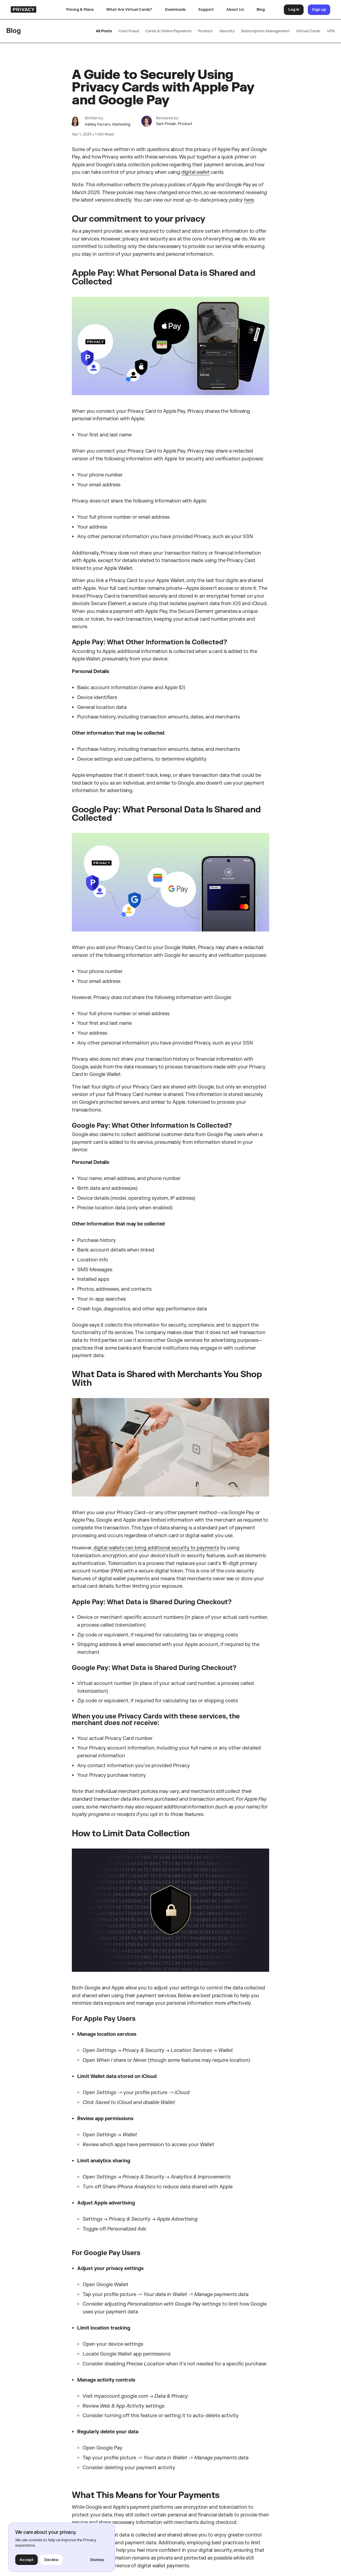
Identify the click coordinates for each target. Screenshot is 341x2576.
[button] (175, 9)
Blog (261, 9)
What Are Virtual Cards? (129, 9)
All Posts (104, 31)
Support (206, 9)
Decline (51, 2559)
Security (227, 31)
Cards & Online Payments (168, 31)
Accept (26, 2559)
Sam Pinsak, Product (174, 123)
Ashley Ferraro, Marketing (108, 124)
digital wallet (195, 172)
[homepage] (36, 9)
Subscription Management (265, 31)
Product (205, 31)
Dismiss (97, 2559)
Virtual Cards (308, 31)
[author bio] (75, 120)
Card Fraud (129, 31)
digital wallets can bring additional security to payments (156, 1548)
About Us (235, 9)
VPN (331, 31)
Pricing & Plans (80, 9)
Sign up (319, 9)
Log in (293, 9)
